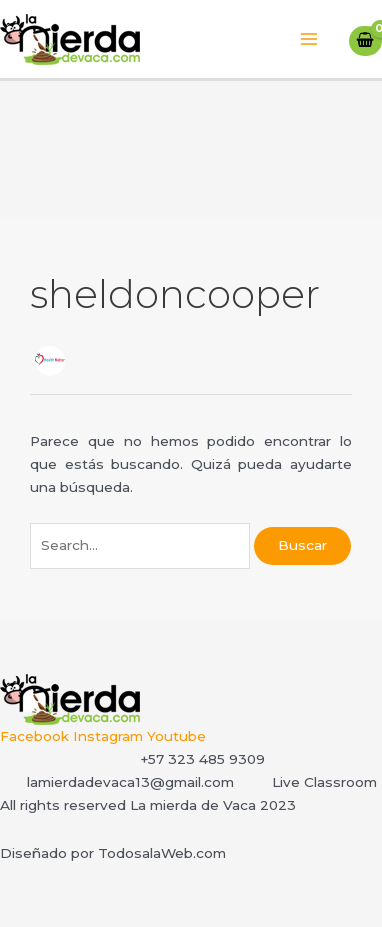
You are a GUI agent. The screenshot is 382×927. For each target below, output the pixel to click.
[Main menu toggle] (309, 39)
